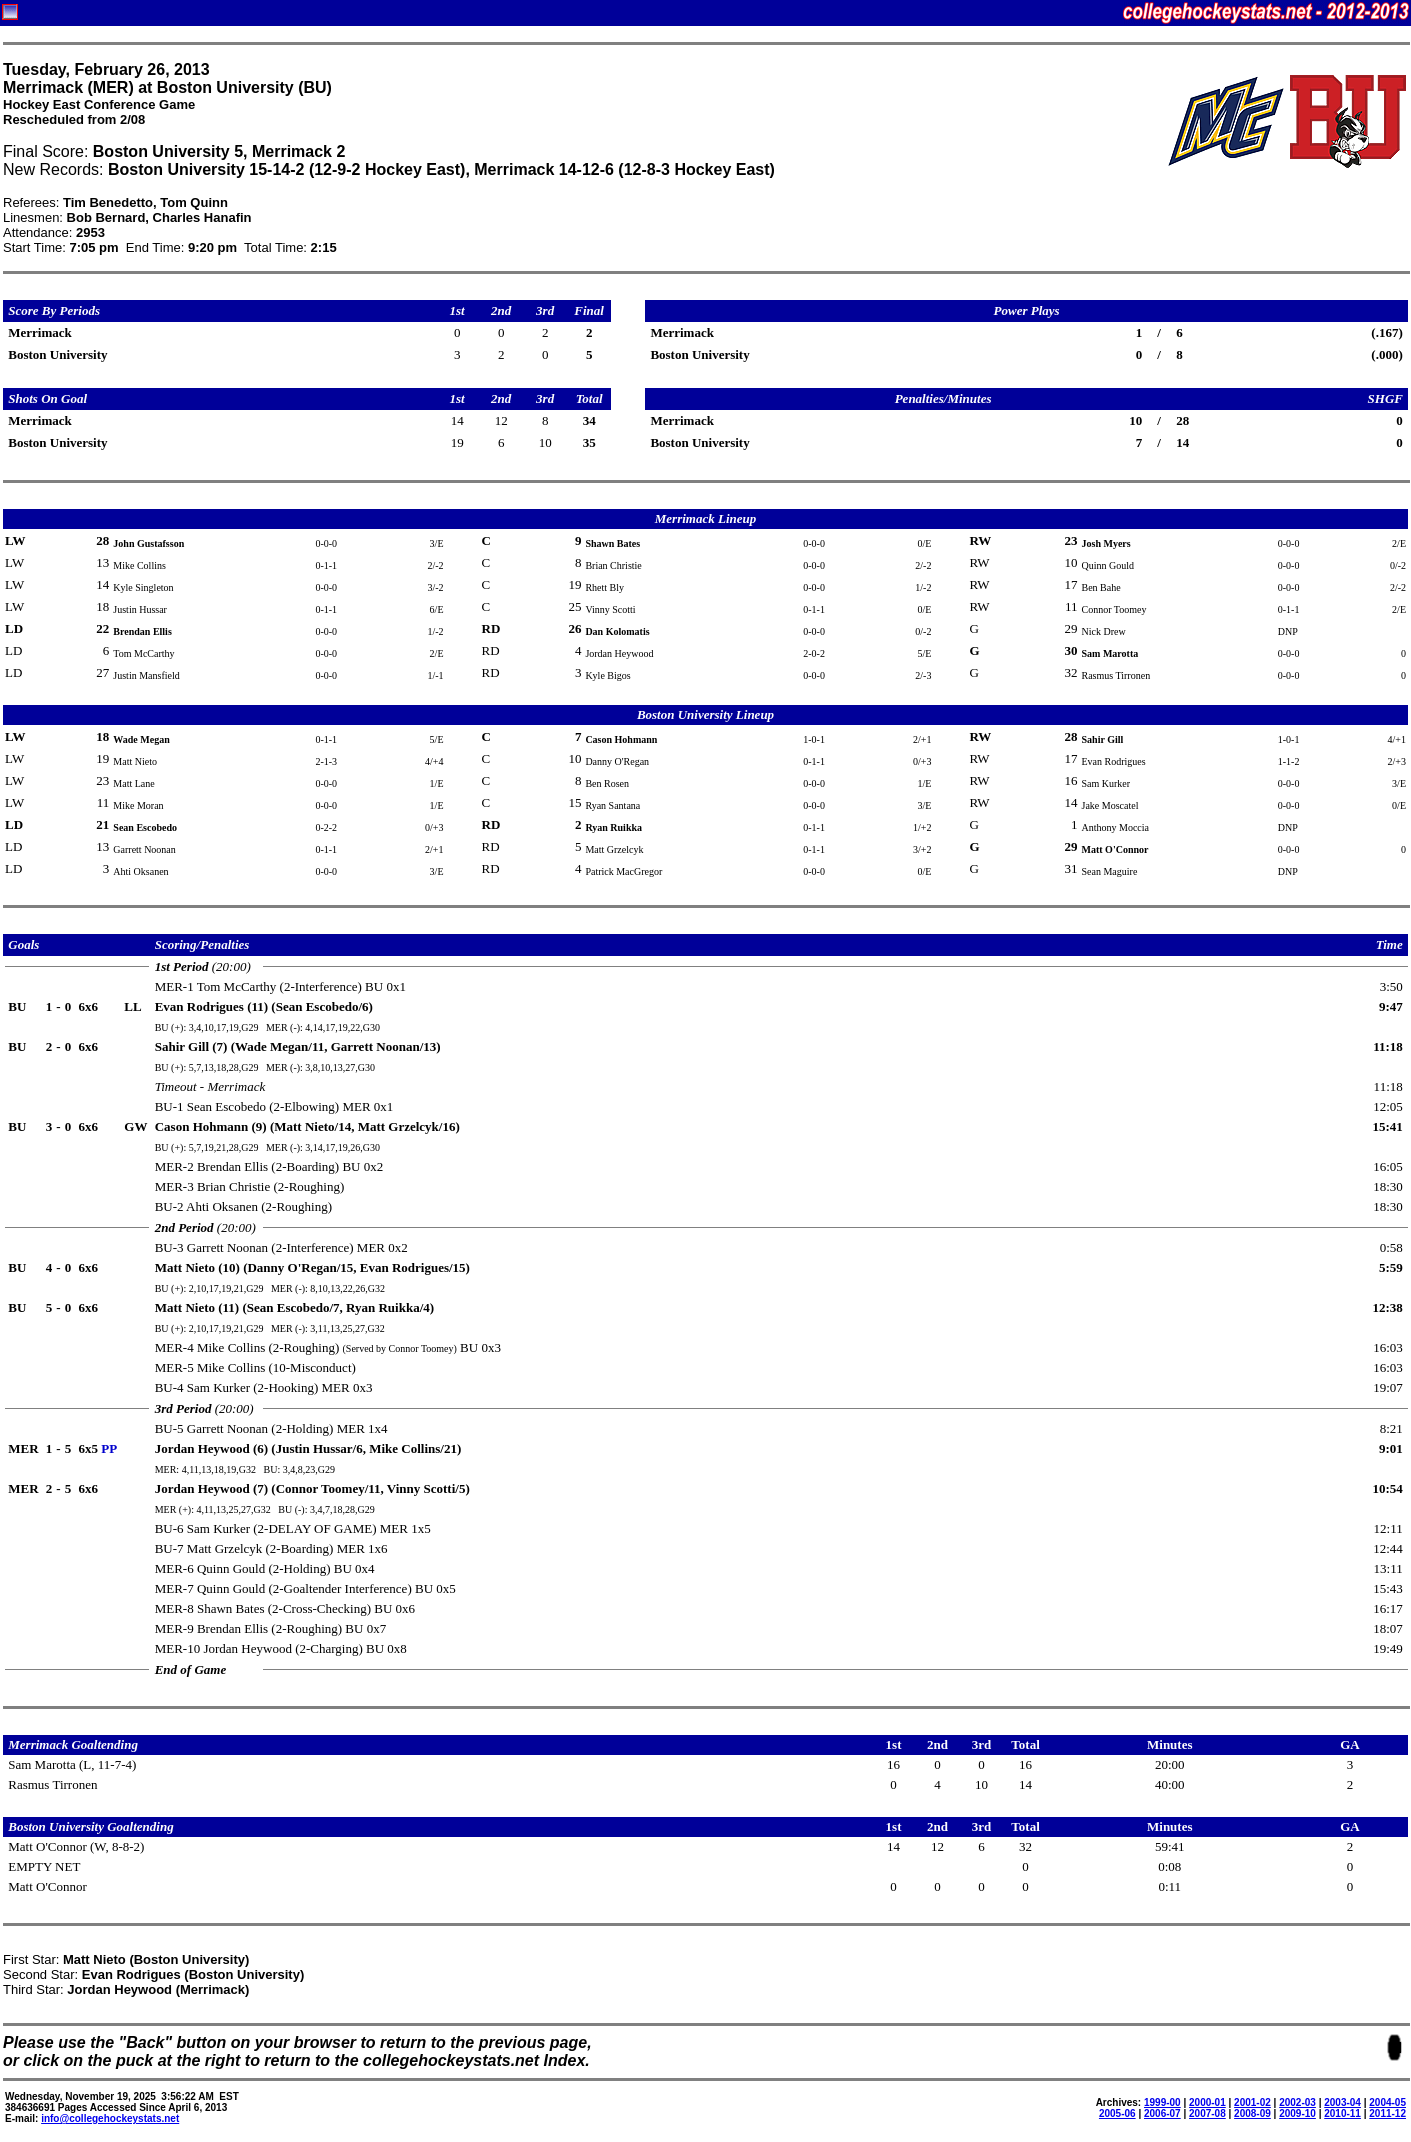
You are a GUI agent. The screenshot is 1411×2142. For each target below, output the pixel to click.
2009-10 (1297, 2113)
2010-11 (1342, 2113)
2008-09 (1252, 2113)
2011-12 (1387, 2113)
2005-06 (1117, 2113)
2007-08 (1207, 2113)
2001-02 (1252, 2102)
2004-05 (1387, 2102)
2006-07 (1162, 2113)
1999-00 (1162, 2102)
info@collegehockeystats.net (110, 2118)
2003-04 (1342, 2102)
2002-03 (1297, 2102)
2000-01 (1207, 2102)
